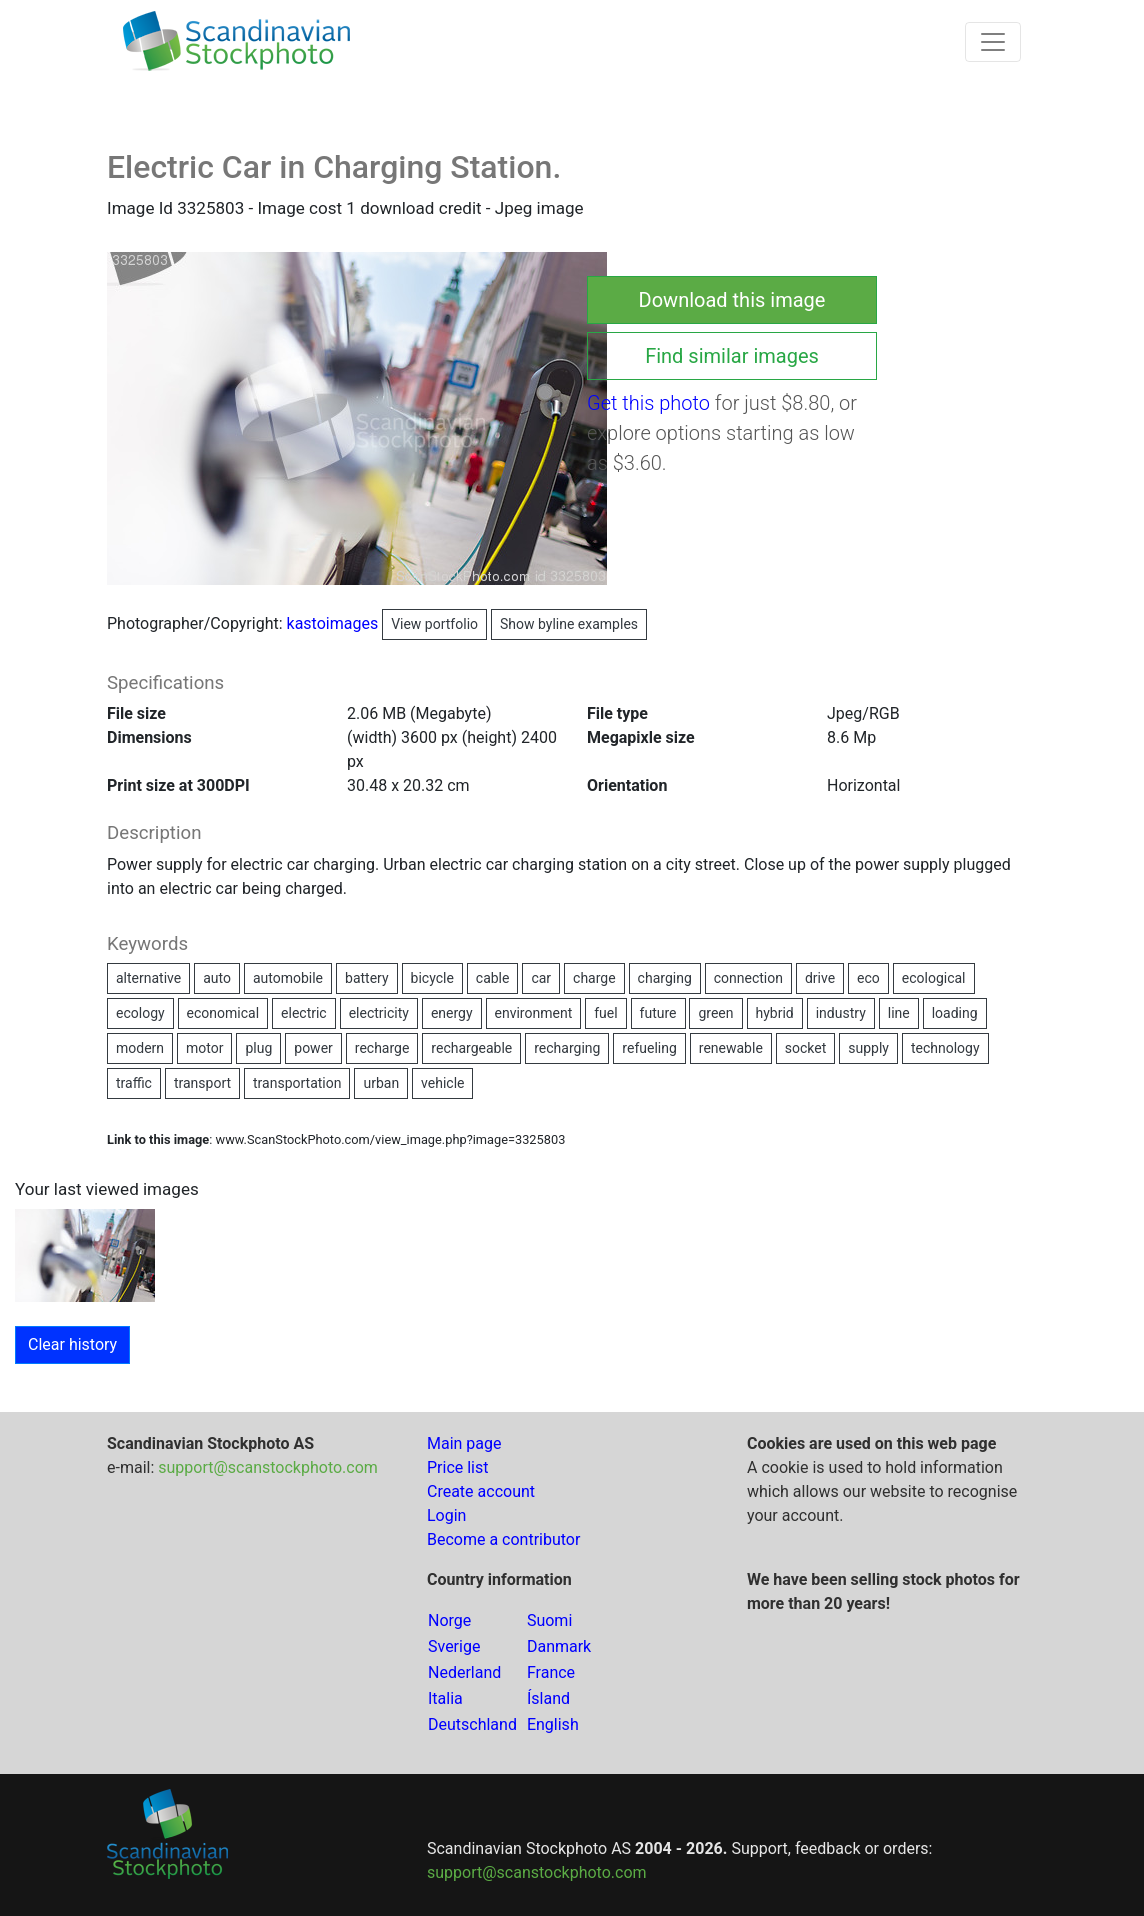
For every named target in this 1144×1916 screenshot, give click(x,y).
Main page (464, 1443)
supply (868, 1048)
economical (223, 1013)
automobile (288, 978)
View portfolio (434, 624)
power (313, 1048)
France (551, 1672)
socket (806, 1048)
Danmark (559, 1646)
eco (868, 978)
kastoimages (387, 623)
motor (204, 1048)
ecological (934, 978)
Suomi (549, 1620)
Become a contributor (503, 1539)
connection (748, 978)
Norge (449, 1620)
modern (140, 1048)
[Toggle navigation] (993, 42)
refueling (649, 1048)
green (715, 1013)
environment (534, 1013)
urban (381, 1083)
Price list (458, 1467)
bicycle (432, 978)
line (899, 1013)
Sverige (454, 1646)
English (553, 1724)
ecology (140, 1013)
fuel (605, 1013)
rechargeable (471, 1048)
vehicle (442, 1083)
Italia (445, 1698)
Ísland (548, 1698)
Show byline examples (569, 624)
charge (594, 978)
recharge (382, 1048)
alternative (148, 978)
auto (217, 978)
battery (367, 978)
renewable (731, 1048)
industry (841, 1013)
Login (446, 1515)
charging (665, 978)
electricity (379, 1013)
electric (304, 1013)
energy (452, 1013)
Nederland (464, 1672)
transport (202, 1083)
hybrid (775, 1013)
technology (945, 1048)
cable (493, 978)
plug (258, 1048)
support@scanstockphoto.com (268, 1467)
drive (820, 978)
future (658, 1013)
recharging (567, 1048)
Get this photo (648, 403)
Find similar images (732, 356)
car (541, 978)
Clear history (72, 1344)
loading (955, 1013)
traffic (134, 1083)
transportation (297, 1083)
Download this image (732, 300)
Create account (481, 1491)
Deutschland (472, 1724)
